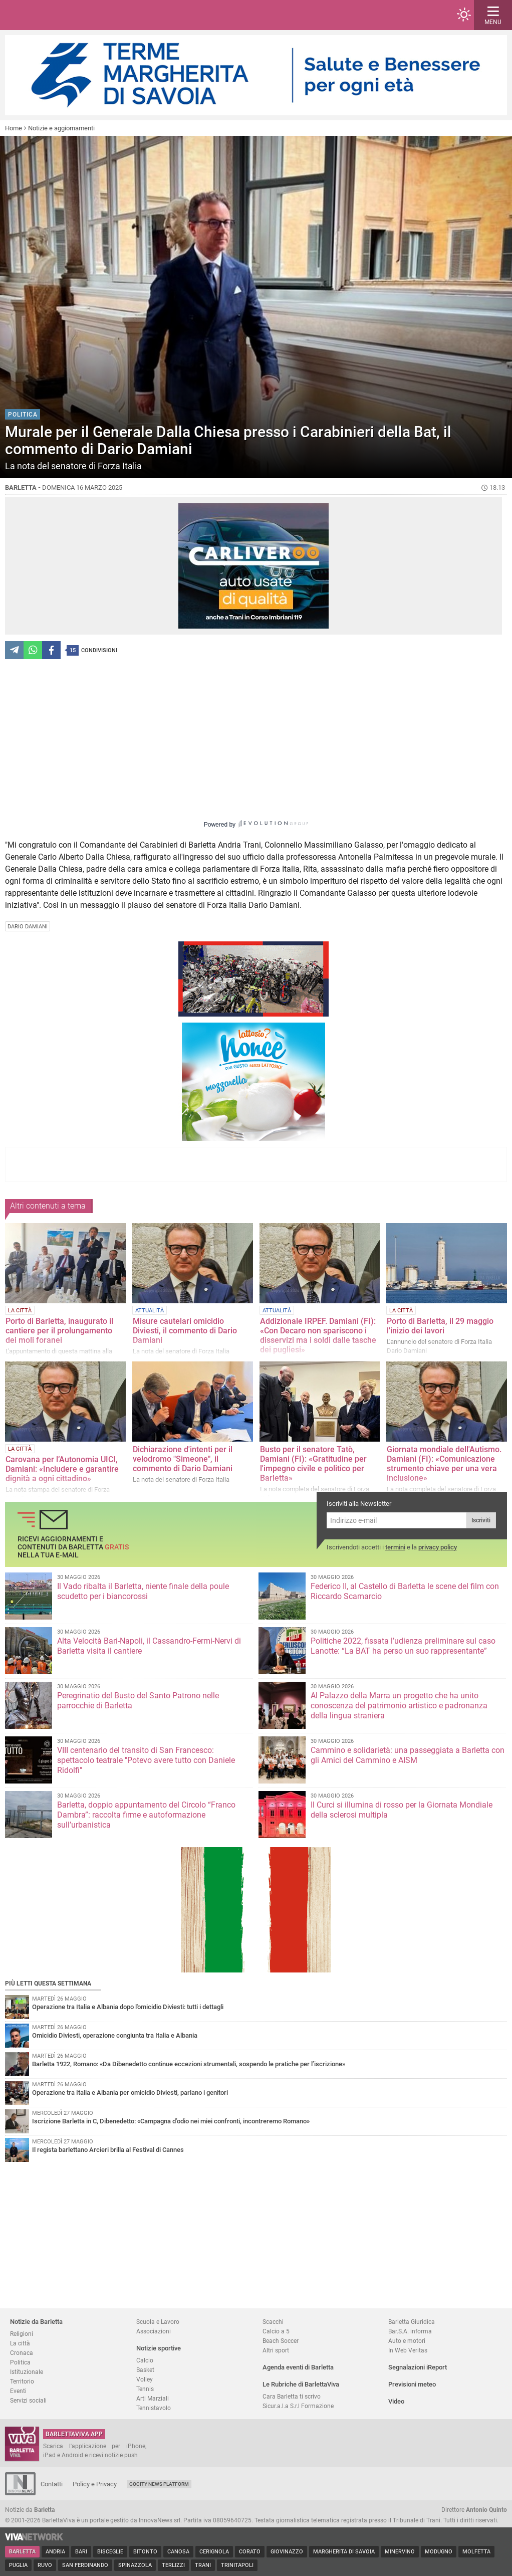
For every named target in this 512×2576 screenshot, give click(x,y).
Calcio (144, 2360)
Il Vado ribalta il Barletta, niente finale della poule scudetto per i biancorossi (143, 1591)
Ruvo (45, 2565)
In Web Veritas (407, 2350)
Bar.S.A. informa (410, 2331)
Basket (145, 2369)
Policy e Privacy (95, 2484)
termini (395, 1547)
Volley (144, 2379)
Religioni (21, 2333)
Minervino (400, 2551)
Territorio (22, 2381)
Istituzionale (26, 2371)
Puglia (18, 2565)
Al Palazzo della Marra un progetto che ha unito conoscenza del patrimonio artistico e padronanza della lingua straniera (399, 1705)
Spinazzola (135, 2565)
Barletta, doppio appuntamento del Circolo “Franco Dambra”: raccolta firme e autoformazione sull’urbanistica (146, 1815)
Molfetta (476, 2551)
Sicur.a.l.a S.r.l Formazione (298, 2406)
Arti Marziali (152, 2398)
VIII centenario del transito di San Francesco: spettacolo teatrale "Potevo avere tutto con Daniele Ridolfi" (146, 1760)
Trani (203, 2565)
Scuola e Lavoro (157, 2321)
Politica (20, 2362)
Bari (81, 2551)
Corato (250, 2551)
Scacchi (273, 2321)
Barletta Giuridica (411, 2321)
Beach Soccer (281, 2340)
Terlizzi (173, 2565)
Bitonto (145, 2551)
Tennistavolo (153, 2408)
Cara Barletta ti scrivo (292, 2396)
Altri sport (276, 2350)
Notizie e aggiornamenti (61, 128)
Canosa (178, 2551)
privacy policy (437, 1547)
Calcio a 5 (276, 2331)
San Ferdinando (85, 2565)
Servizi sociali (28, 2400)
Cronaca (21, 2352)
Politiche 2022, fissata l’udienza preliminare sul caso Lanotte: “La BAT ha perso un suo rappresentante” (403, 1646)
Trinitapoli (237, 2565)
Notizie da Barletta (36, 2321)
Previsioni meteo (412, 2384)
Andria (55, 2551)
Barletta (22, 2551)
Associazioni (153, 2331)
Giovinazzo (287, 2551)
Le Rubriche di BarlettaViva (301, 2384)
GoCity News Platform (159, 2484)
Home (13, 128)
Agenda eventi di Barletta (298, 2367)
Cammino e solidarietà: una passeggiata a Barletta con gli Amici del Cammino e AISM (407, 1755)
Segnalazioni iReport (417, 2367)
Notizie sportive (158, 2348)
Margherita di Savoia (344, 2551)
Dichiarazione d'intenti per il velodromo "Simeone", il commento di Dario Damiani (182, 1459)
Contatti (52, 2484)
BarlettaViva (56, 15)
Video (396, 2401)
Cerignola (214, 2551)
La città (20, 2343)
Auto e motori (406, 2340)
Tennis (145, 2389)
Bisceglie (110, 2551)
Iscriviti (480, 1520)
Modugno (438, 2551)
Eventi (18, 2391)
